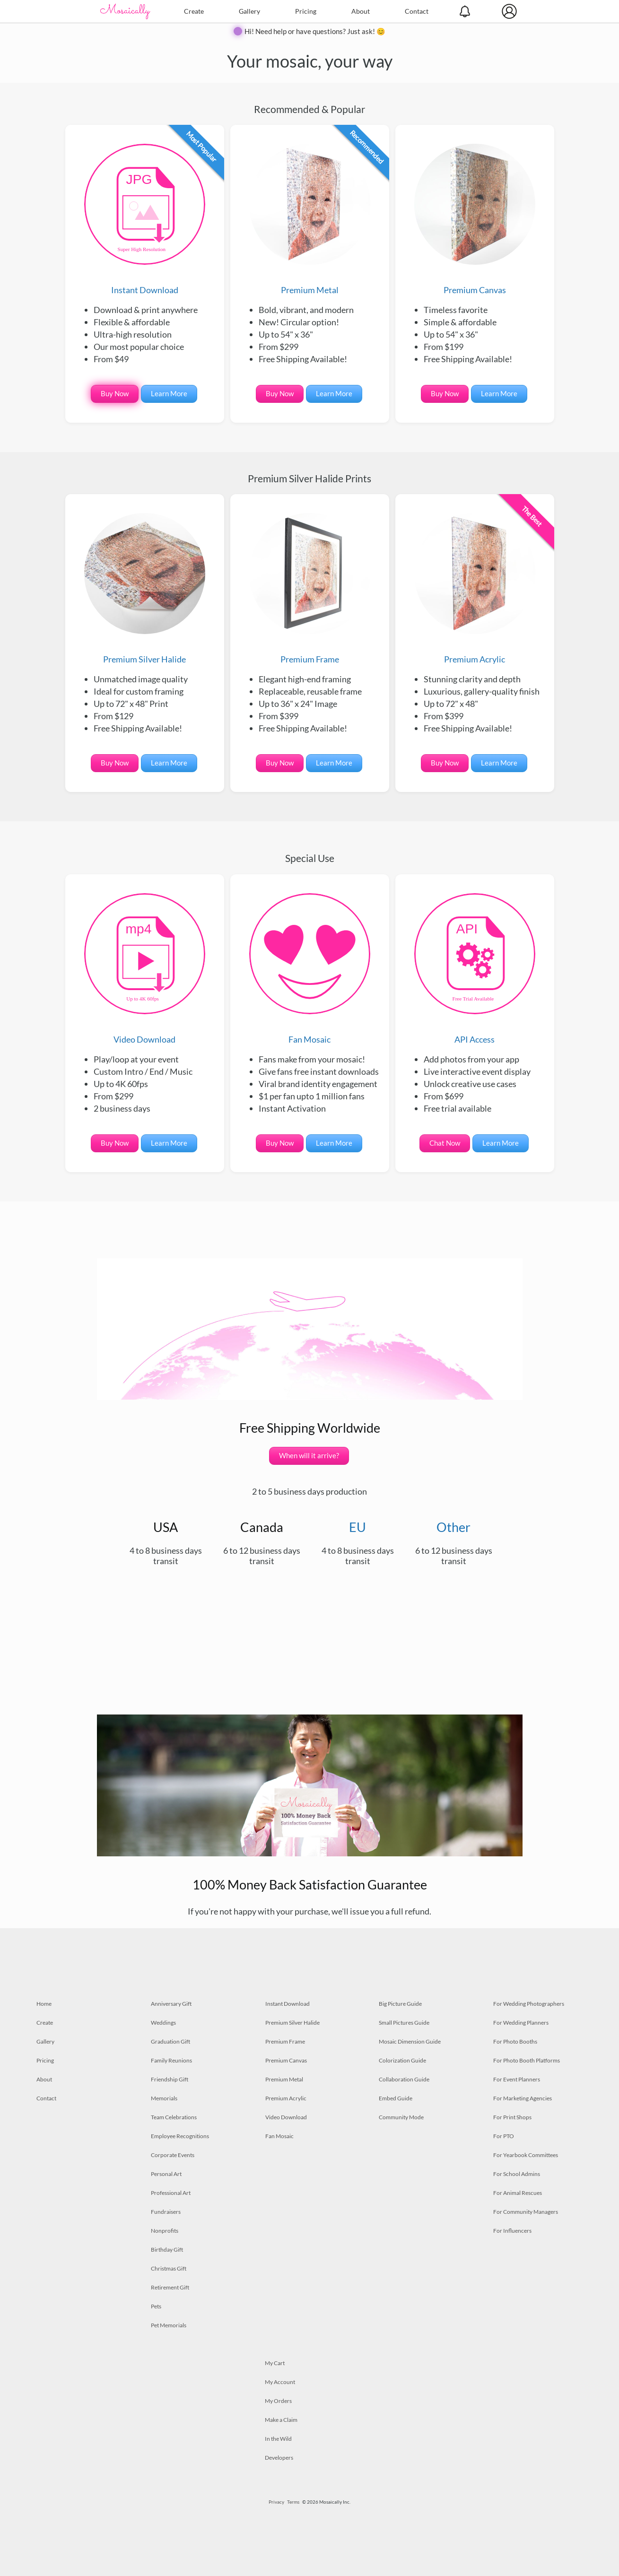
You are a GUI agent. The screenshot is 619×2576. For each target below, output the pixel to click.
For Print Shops (512, 2117)
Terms (293, 2502)
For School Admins (516, 2173)
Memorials (164, 2098)
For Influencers (512, 2230)
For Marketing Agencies (522, 2098)
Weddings (163, 2022)
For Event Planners (516, 2079)
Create (194, 11)
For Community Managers (525, 2211)
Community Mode (401, 2117)
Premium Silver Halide (144, 588)
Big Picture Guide (400, 2003)
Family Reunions (171, 2060)
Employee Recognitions (180, 2136)
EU (357, 1527)
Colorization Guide (402, 2060)
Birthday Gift (167, 2249)
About (360, 11)
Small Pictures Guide (404, 2022)
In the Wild (278, 2438)
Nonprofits (164, 2230)
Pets (156, 2306)
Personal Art (166, 2173)
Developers (279, 2457)
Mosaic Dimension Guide (410, 2041)
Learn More (169, 393)
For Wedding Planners (521, 2022)
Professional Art (171, 2192)
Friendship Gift (169, 2079)
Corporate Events (172, 2154)
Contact (416, 11)
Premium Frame (309, 588)
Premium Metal (309, 219)
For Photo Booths (515, 2041)
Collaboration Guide (404, 2079)
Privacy (276, 2502)
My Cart (275, 2363)
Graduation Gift (170, 2041)
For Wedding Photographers (528, 2003)
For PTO (503, 2136)
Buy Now (115, 393)
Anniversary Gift (171, 2003)
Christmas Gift (168, 2268)
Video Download (144, 968)
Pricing (305, 11)
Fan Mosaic (309, 968)
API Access (474, 968)
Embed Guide (395, 2098)
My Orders (278, 2400)
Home (44, 2003)
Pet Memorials (168, 2325)
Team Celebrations (174, 2117)
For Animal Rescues (517, 2192)
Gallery (249, 11)
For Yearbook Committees (525, 2154)
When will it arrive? (309, 1455)
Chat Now (444, 1143)
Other (453, 1527)
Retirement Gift (170, 2287)
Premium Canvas (474, 219)
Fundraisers (166, 2211)
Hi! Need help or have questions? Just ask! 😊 (314, 31)
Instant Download (144, 219)
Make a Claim (281, 2419)
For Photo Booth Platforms (526, 2060)
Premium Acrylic (474, 588)
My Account (280, 2381)
